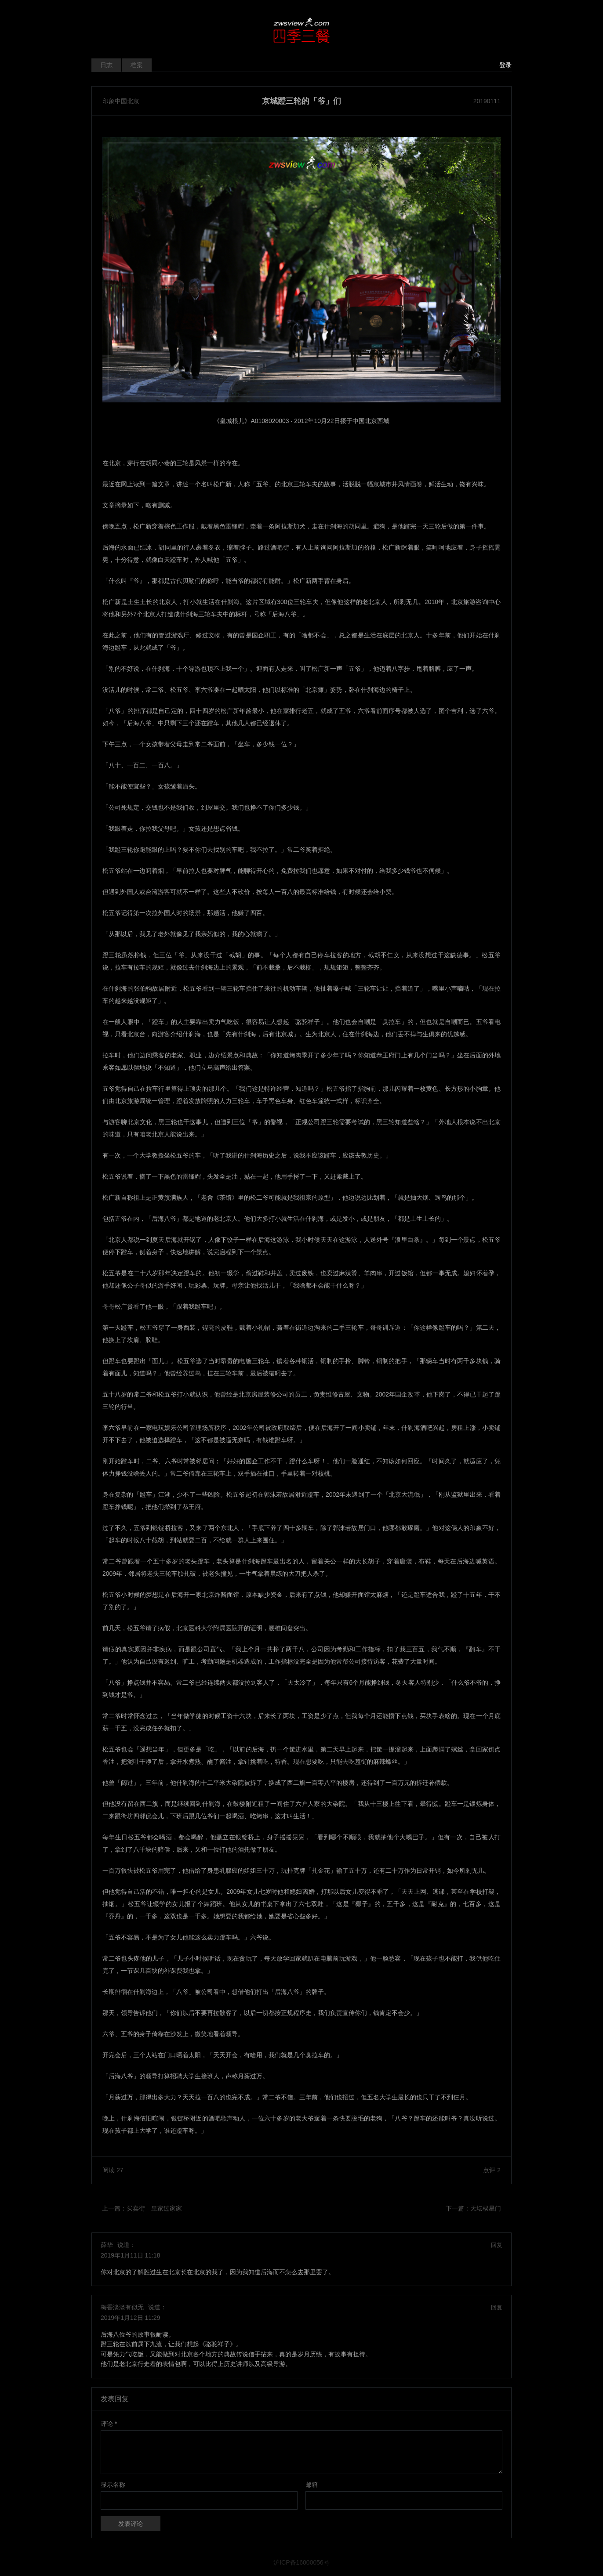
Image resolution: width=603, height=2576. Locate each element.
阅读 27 (112, 2170)
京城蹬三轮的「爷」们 (301, 101)
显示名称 (113, 2485)
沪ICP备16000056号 (301, 2562)
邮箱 (311, 2485)
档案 (137, 65)
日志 (106, 65)
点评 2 (492, 2170)
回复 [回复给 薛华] (496, 2245)
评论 (109, 2423)
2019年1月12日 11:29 (130, 2317)
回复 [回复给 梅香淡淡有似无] (496, 2307)
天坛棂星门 (485, 2208)
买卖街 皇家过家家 (154, 2208)
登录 (505, 65)
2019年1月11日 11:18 (130, 2255)
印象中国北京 (120, 101)
